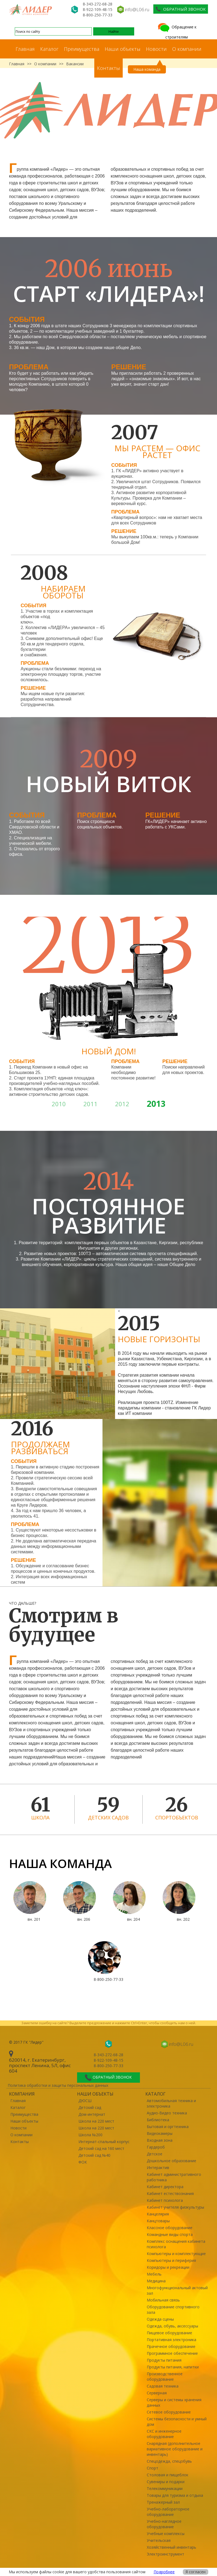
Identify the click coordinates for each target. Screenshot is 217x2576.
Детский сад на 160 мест (101, 2148)
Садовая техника (162, 2386)
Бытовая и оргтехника (168, 2126)
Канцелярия (158, 2214)
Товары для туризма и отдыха (175, 2495)
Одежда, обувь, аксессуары (172, 2326)
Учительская (159, 2540)
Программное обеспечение (172, 2353)
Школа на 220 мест (96, 2121)
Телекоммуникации (165, 2488)
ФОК (82, 2162)
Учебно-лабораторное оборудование (168, 2511)
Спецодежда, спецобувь (169, 2461)
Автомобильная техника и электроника (171, 2103)
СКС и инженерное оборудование (164, 2434)
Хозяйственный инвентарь (171, 2547)
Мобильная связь (163, 2300)
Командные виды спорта (170, 2234)
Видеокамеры (159, 2133)
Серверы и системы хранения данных (174, 2402)
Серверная (157, 2392)
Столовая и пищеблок (167, 2474)
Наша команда (146, 69)
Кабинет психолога (165, 2200)
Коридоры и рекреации (168, 2267)
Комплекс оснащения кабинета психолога (176, 2244)
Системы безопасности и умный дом (177, 2421)
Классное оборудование (169, 2227)
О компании (186, 49)
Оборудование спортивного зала (173, 2309)
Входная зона (159, 2140)
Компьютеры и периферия (171, 2260)
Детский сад (89, 2107)
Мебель (154, 2274)
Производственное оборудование (165, 2376)
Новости (156, 49)
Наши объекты (122, 49)
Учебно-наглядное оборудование (164, 2524)
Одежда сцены (160, 2319)
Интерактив (158, 2167)
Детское (154, 2153)
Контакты (108, 68)
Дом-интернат (91, 2114)
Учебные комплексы (165, 2533)
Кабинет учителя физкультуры (175, 2207)
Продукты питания (164, 2360)
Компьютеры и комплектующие (176, 2253)
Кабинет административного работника (174, 2177)
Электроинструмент (165, 2554)
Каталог (49, 49)
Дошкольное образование (171, 2160)
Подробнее (164, 2571)
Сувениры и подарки (165, 2481)
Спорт (152, 2468)
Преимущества (81, 49)
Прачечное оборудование (171, 2346)
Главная (25, 49)
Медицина (156, 2280)
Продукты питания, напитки (173, 2367)
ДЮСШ (85, 2100)
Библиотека (158, 2119)
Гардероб (156, 2147)
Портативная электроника (171, 2339)
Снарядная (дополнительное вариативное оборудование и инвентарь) (175, 2449)
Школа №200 (90, 2134)
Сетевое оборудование (169, 2412)
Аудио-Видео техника (167, 2112)
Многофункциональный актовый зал (177, 2290)
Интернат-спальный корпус (104, 2141)
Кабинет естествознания (170, 2193)
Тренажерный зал (163, 2502)
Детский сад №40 (94, 2155)
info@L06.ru (137, 9)
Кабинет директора (165, 2186)
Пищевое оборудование (169, 2332)
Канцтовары (158, 2220)
